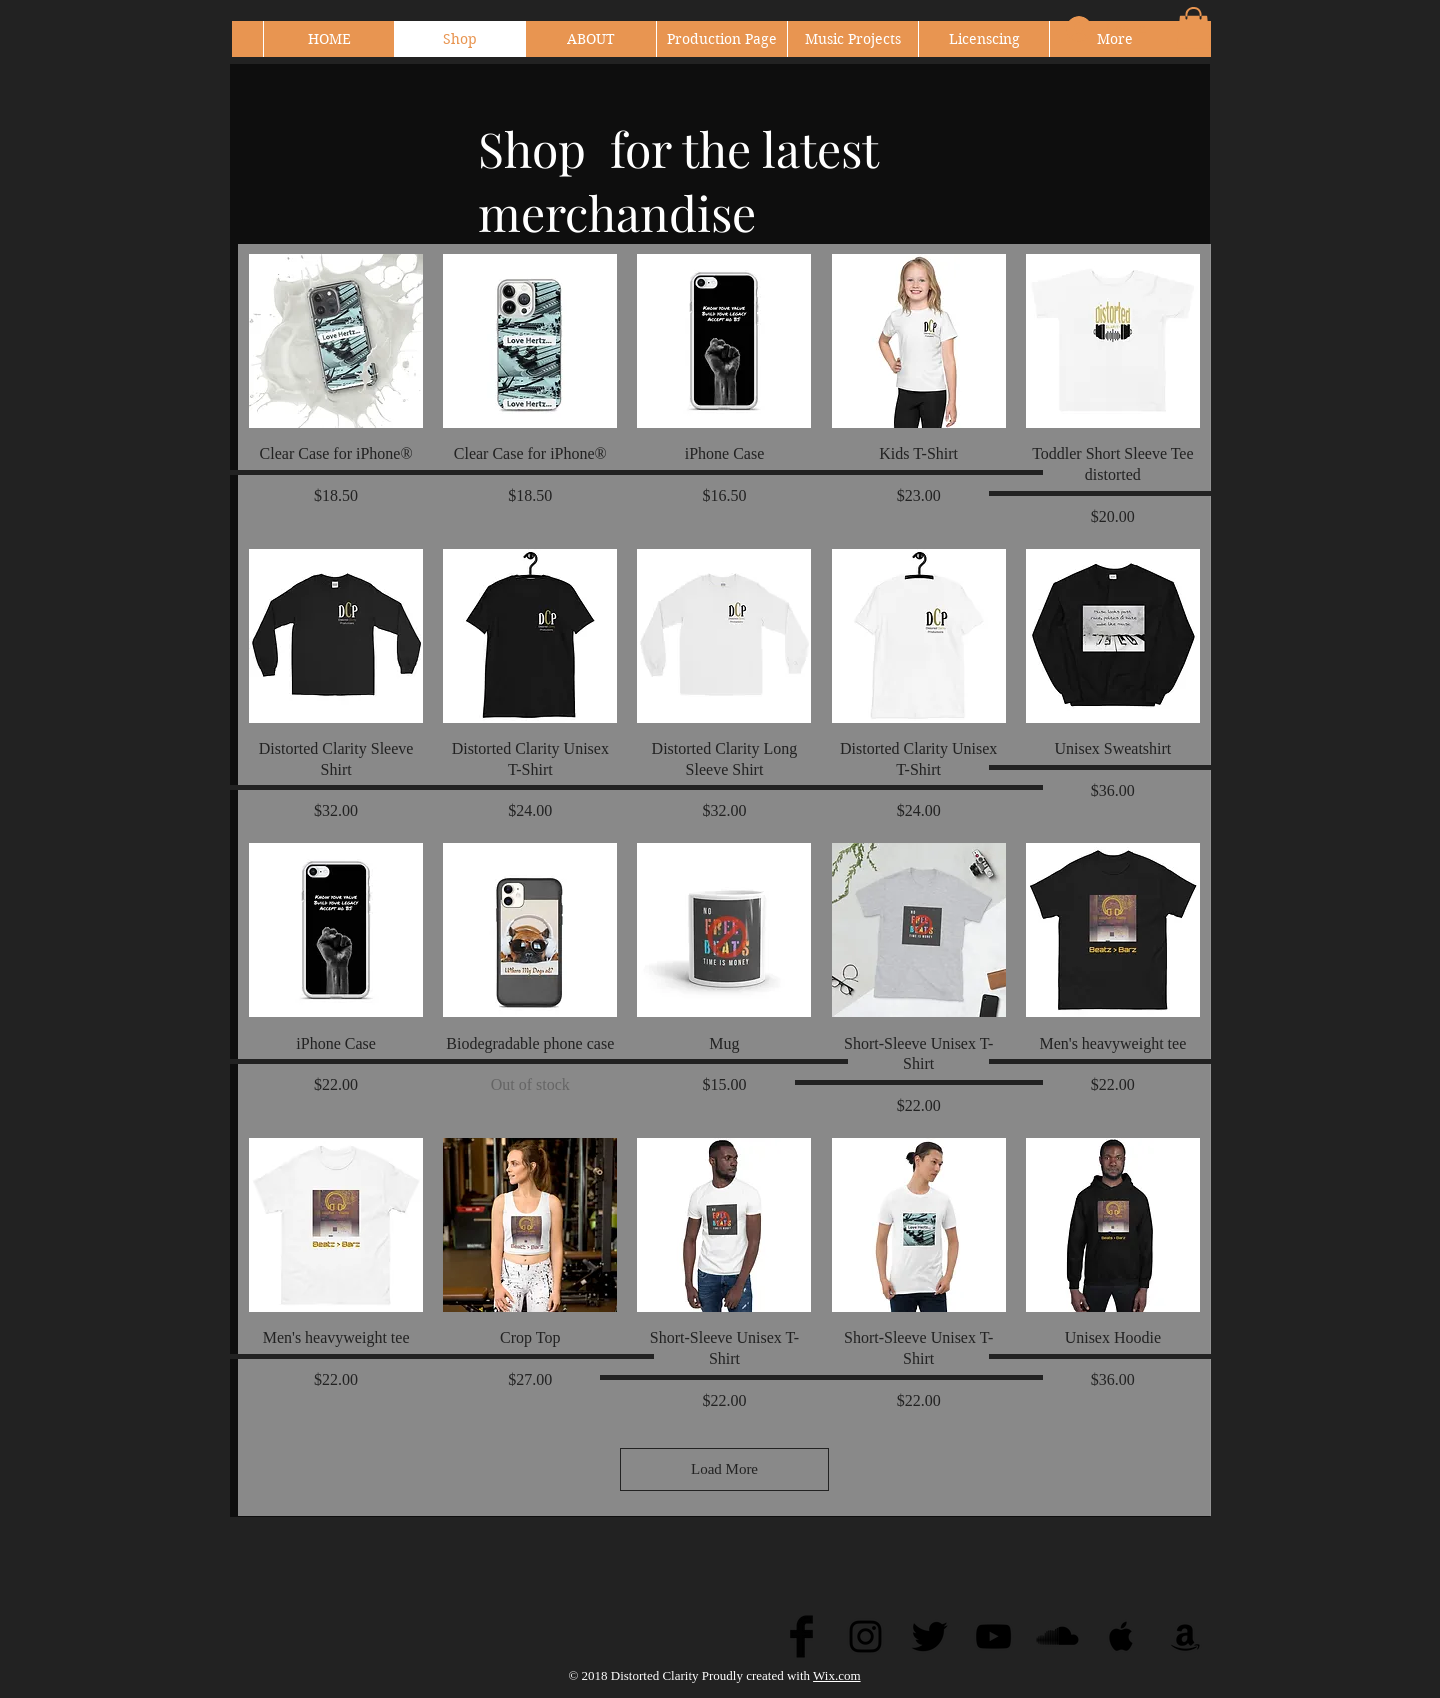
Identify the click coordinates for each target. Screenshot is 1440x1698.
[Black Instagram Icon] (865, 1636)
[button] (1193, 28)
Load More (724, 1469)
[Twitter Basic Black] (929, 1636)
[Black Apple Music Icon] (1121, 1636)
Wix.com (837, 1675)
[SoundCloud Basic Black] (1057, 1636)
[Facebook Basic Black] (801, 1636)
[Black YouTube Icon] (993, 1636)
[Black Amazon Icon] (1185, 1636)
